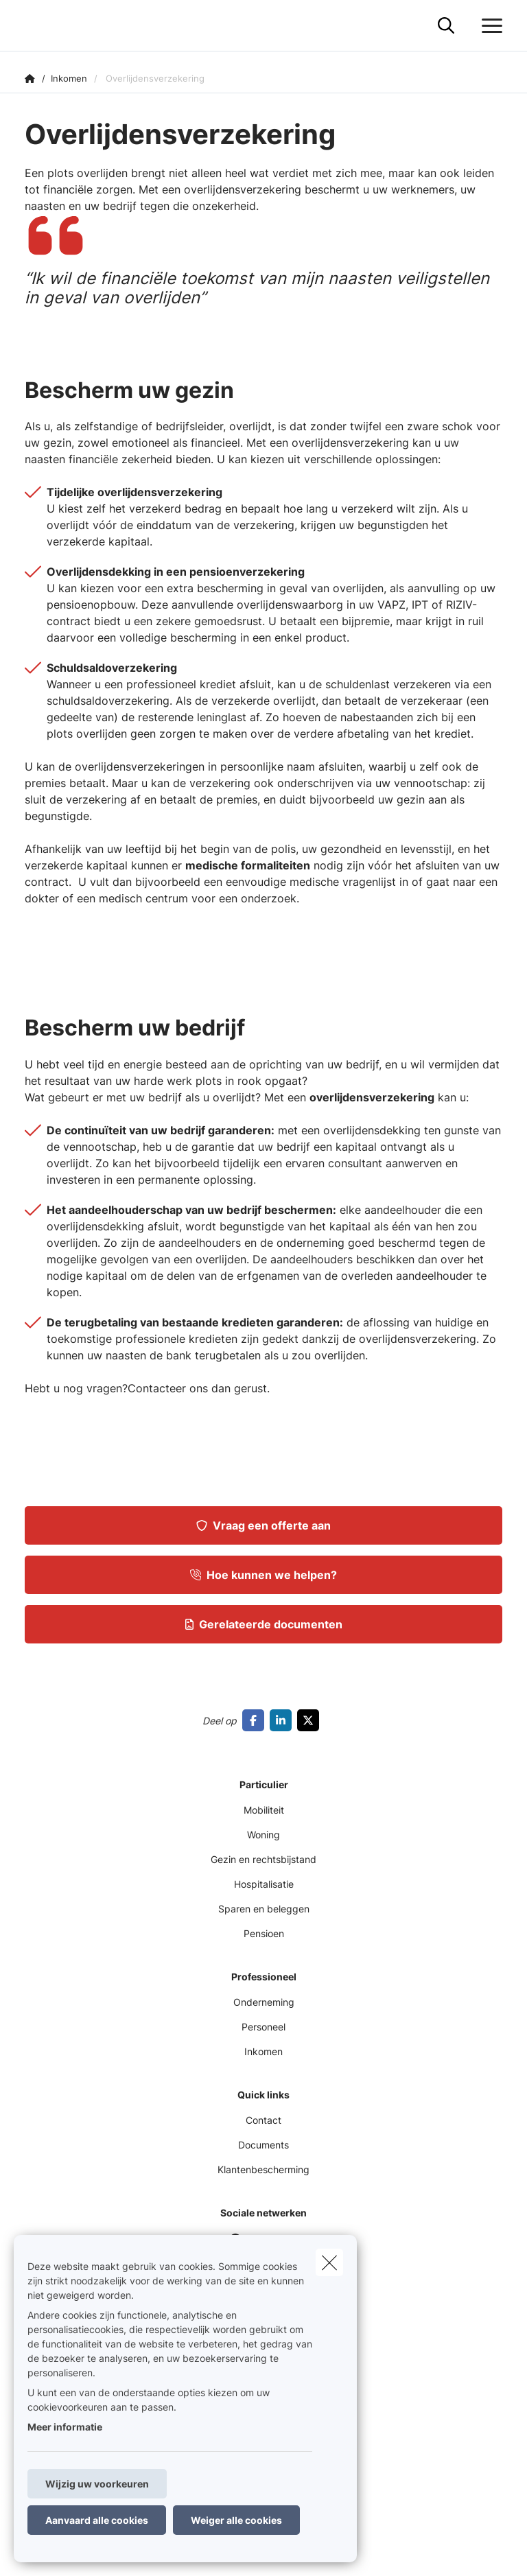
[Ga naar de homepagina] (33, 25)
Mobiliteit (264, 1810)
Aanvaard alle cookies (96, 2520)
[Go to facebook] (256, 1720)
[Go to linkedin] (283, 1720)
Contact (263, 2120)
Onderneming (263, 2002)
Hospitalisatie (264, 1884)
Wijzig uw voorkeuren (97, 2484)
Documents (263, 2145)
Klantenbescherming (263, 2169)
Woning (263, 1834)
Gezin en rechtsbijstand (263, 1859)
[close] (329, 2262)
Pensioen (264, 1933)
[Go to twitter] (311, 1720)
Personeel (263, 2027)
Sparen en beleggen (263, 1909)
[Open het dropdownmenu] (488, 26)
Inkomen (263, 2051)
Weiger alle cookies (236, 2520)
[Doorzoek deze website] (446, 26)
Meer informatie (64, 2427)
